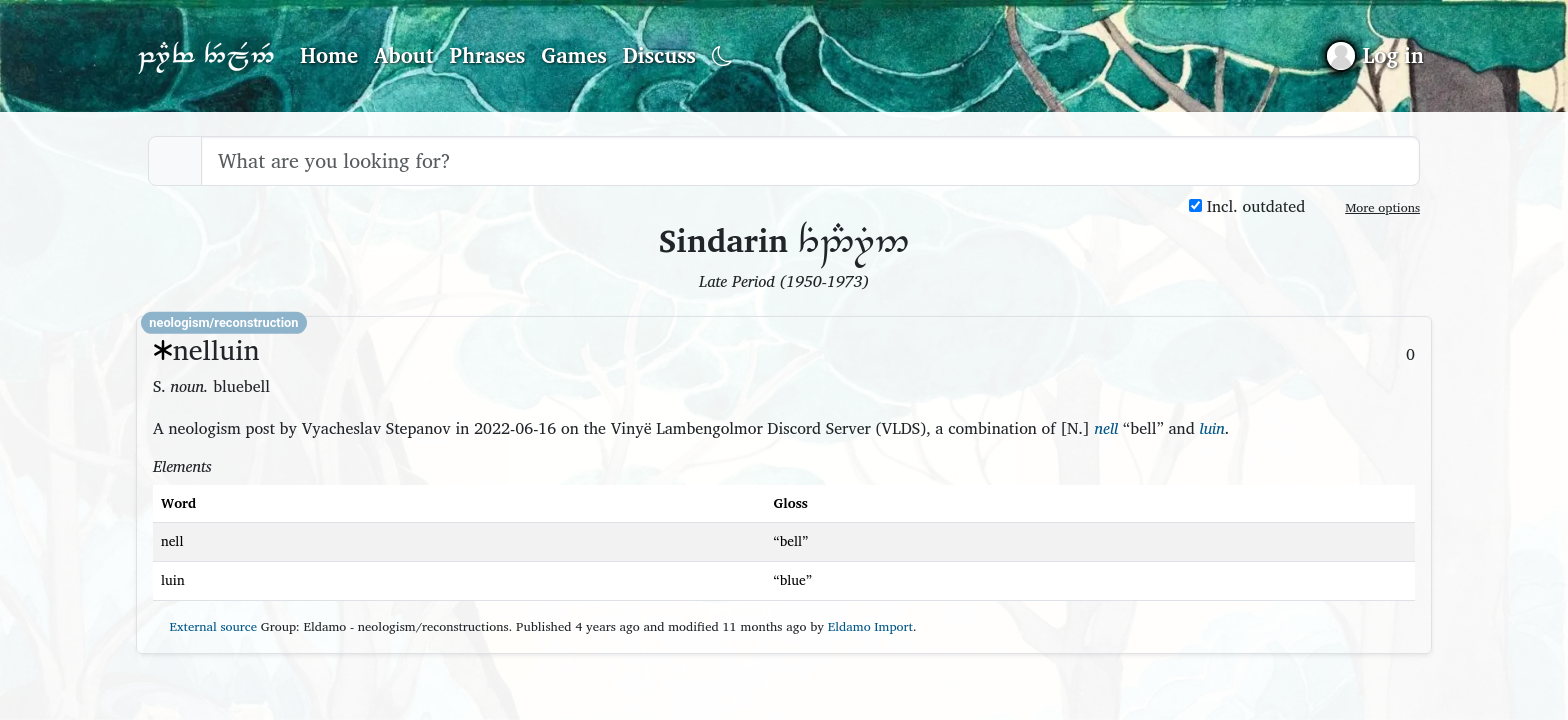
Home (329, 55)
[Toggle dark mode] (722, 56)
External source (205, 626)
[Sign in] (1375, 55)
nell (1106, 428)
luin (1211, 428)
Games (573, 55)
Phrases (488, 55)
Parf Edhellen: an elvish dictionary (206, 56)
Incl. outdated (1247, 206)
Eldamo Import (870, 626)
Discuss (659, 55)
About (404, 55)
